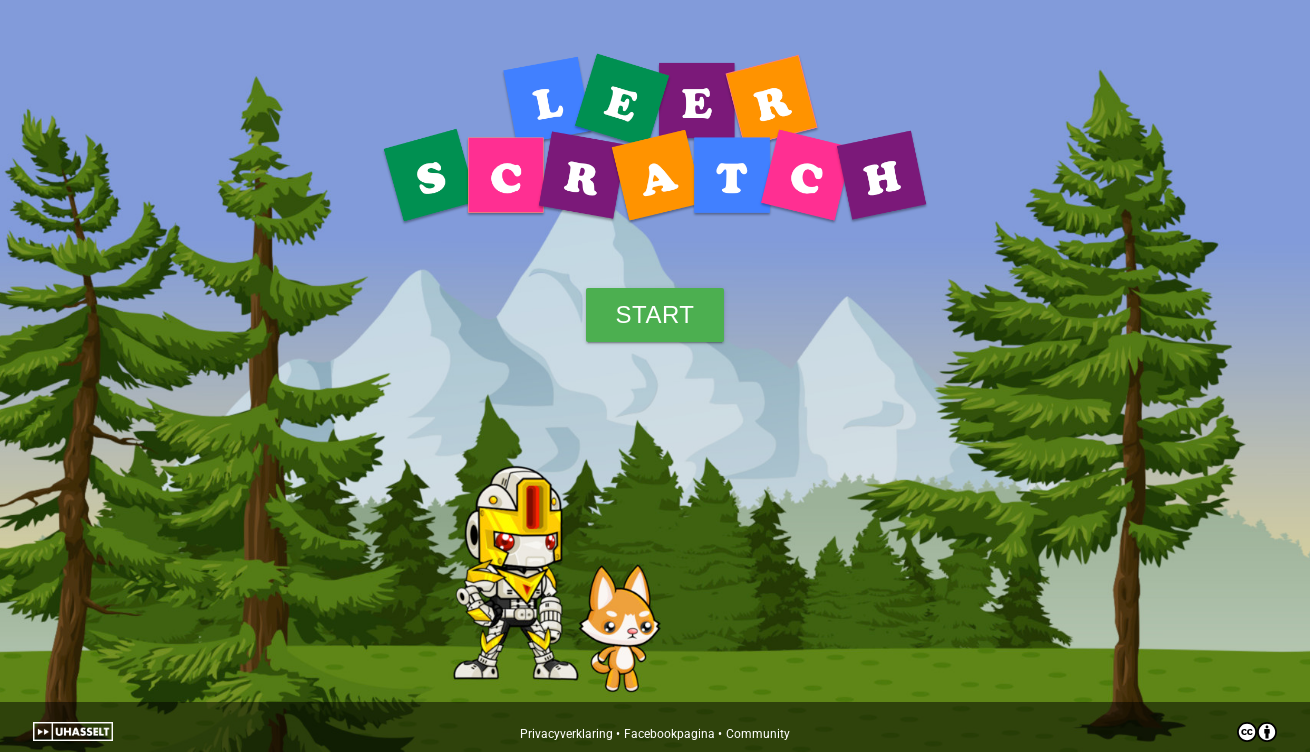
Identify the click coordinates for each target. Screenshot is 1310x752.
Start (655, 314)
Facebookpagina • (673, 734)
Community (758, 734)
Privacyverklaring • (570, 734)
